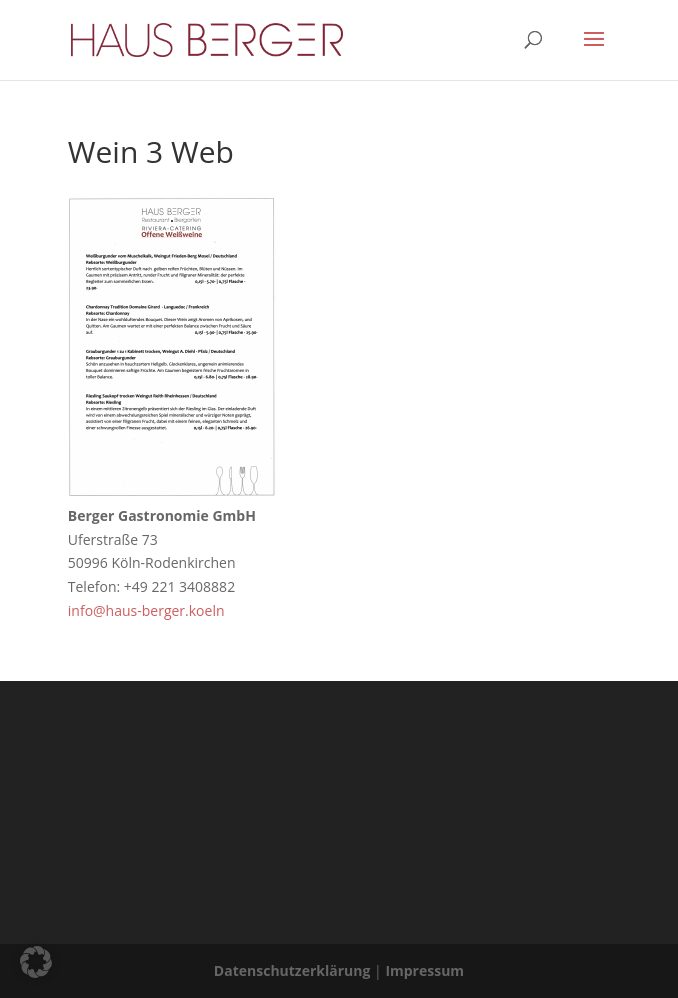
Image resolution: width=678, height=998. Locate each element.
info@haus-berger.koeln (146, 610)
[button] (36, 962)
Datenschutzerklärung (292, 970)
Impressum (424, 970)
